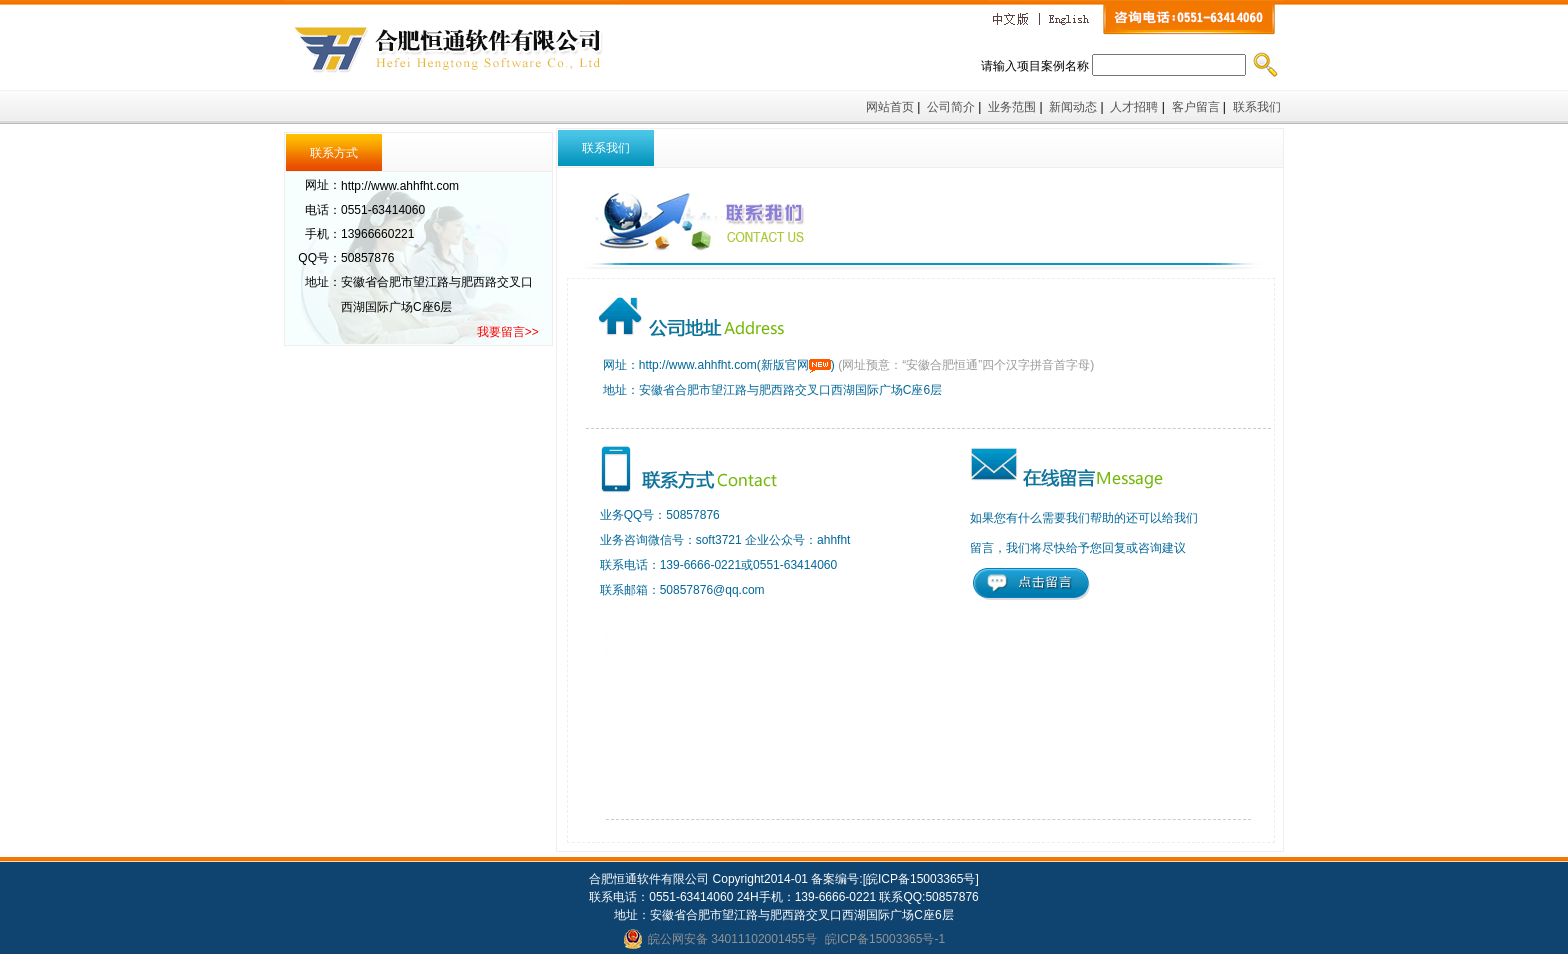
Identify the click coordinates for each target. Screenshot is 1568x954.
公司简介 (951, 107)
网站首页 (890, 107)
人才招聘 (1134, 107)
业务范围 (1012, 107)
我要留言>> (508, 332)
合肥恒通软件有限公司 (453, 45)
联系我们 (1258, 107)
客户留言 (1196, 107)
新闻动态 (1073, 107)
